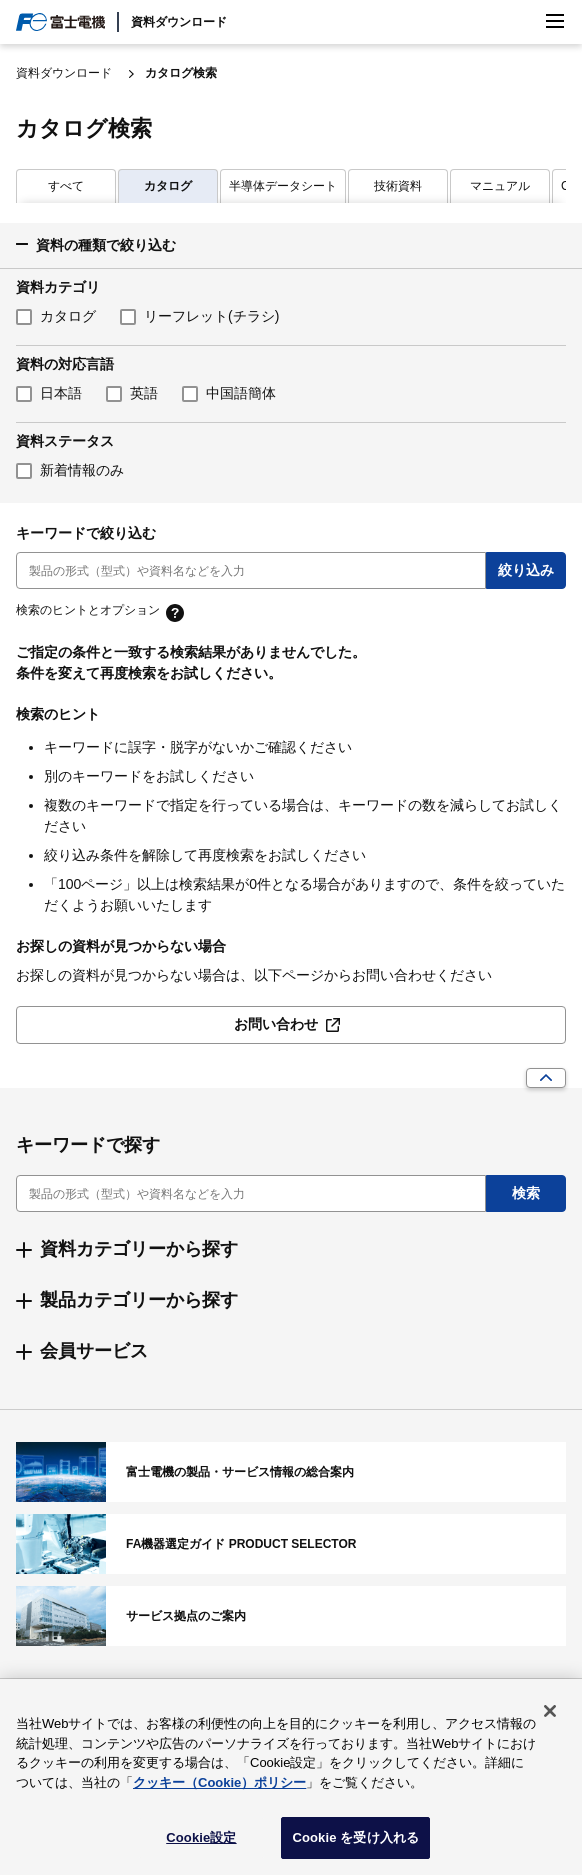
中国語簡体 (241, 393)
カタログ (66, 186)
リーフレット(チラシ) (211, 316)
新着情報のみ (82, 470)
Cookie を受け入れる (355, 1844)
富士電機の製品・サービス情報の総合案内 (291, 1472)
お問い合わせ (276, 1024)
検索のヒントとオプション (88, 610)
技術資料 (296, 186)
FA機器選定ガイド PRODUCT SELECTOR (291, 1544)
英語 (144, 393)
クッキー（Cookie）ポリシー (219, 1788)
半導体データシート (181, 186)
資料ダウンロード (179, 22)
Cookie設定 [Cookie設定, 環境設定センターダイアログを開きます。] (201, 1844)
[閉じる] (550, 1718)
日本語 (61, 393)
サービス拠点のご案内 (291, 1616)
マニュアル (398, 186)
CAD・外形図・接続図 (519, 186)
